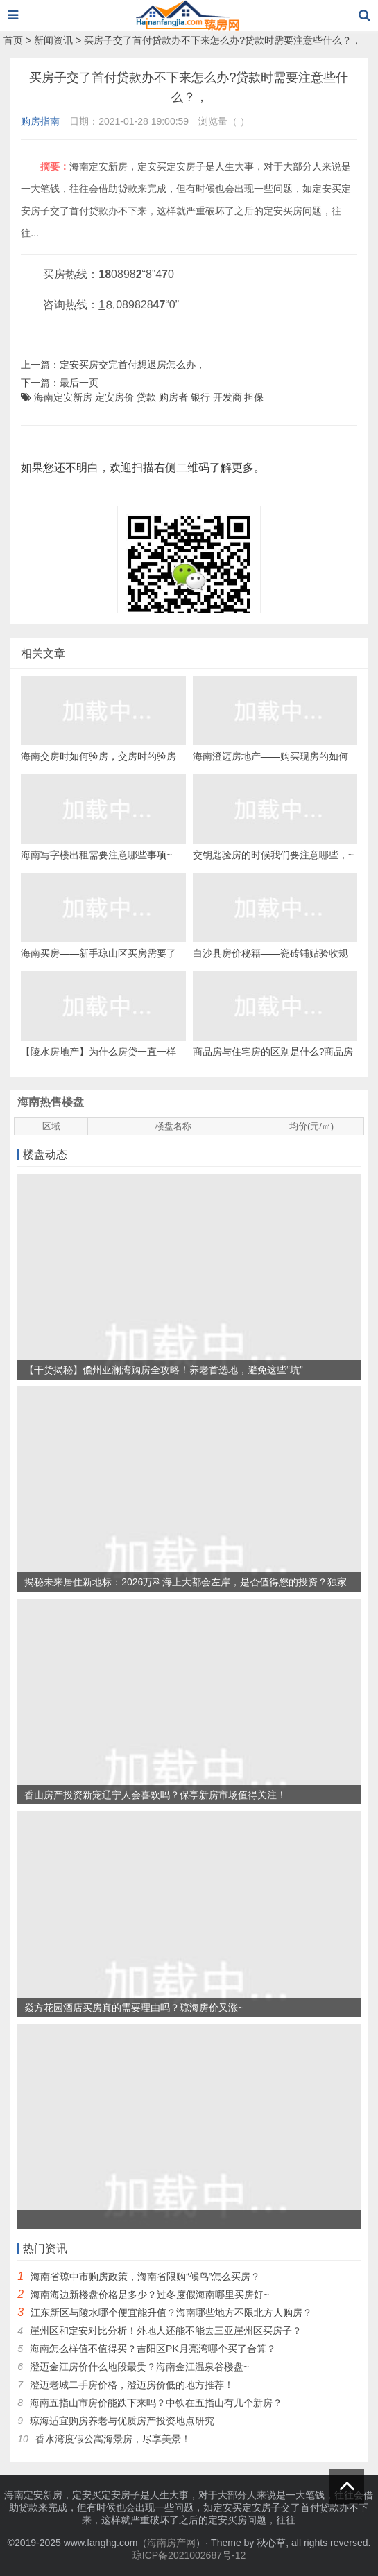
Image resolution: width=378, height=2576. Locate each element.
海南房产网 (171, 2542)
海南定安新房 (63, 397)
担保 (254, 397)
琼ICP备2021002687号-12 (189, 2555)
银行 (200, 397)
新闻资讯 (53, 40)
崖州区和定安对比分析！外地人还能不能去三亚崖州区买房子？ (166, 2330)
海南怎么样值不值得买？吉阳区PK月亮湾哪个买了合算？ (153, 2348)
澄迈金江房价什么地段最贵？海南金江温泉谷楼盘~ (139, 2366)
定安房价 (114, 397)
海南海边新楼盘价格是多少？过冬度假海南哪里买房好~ (150, 2294)
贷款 (146, 397)
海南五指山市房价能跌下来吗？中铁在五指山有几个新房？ (156, 2402)
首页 (13, 40)
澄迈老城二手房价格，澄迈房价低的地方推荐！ (132, 2384)
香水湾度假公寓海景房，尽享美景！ (113, 2438)
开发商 (227, 397)
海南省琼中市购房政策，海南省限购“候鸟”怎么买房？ (145, 2276)
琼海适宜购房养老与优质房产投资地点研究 (122, 2420)
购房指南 (40, 121)
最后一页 (79, 382)
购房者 (173, 397)
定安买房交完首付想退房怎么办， (132, 364)
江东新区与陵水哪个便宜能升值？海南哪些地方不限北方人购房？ (171, 2312)
